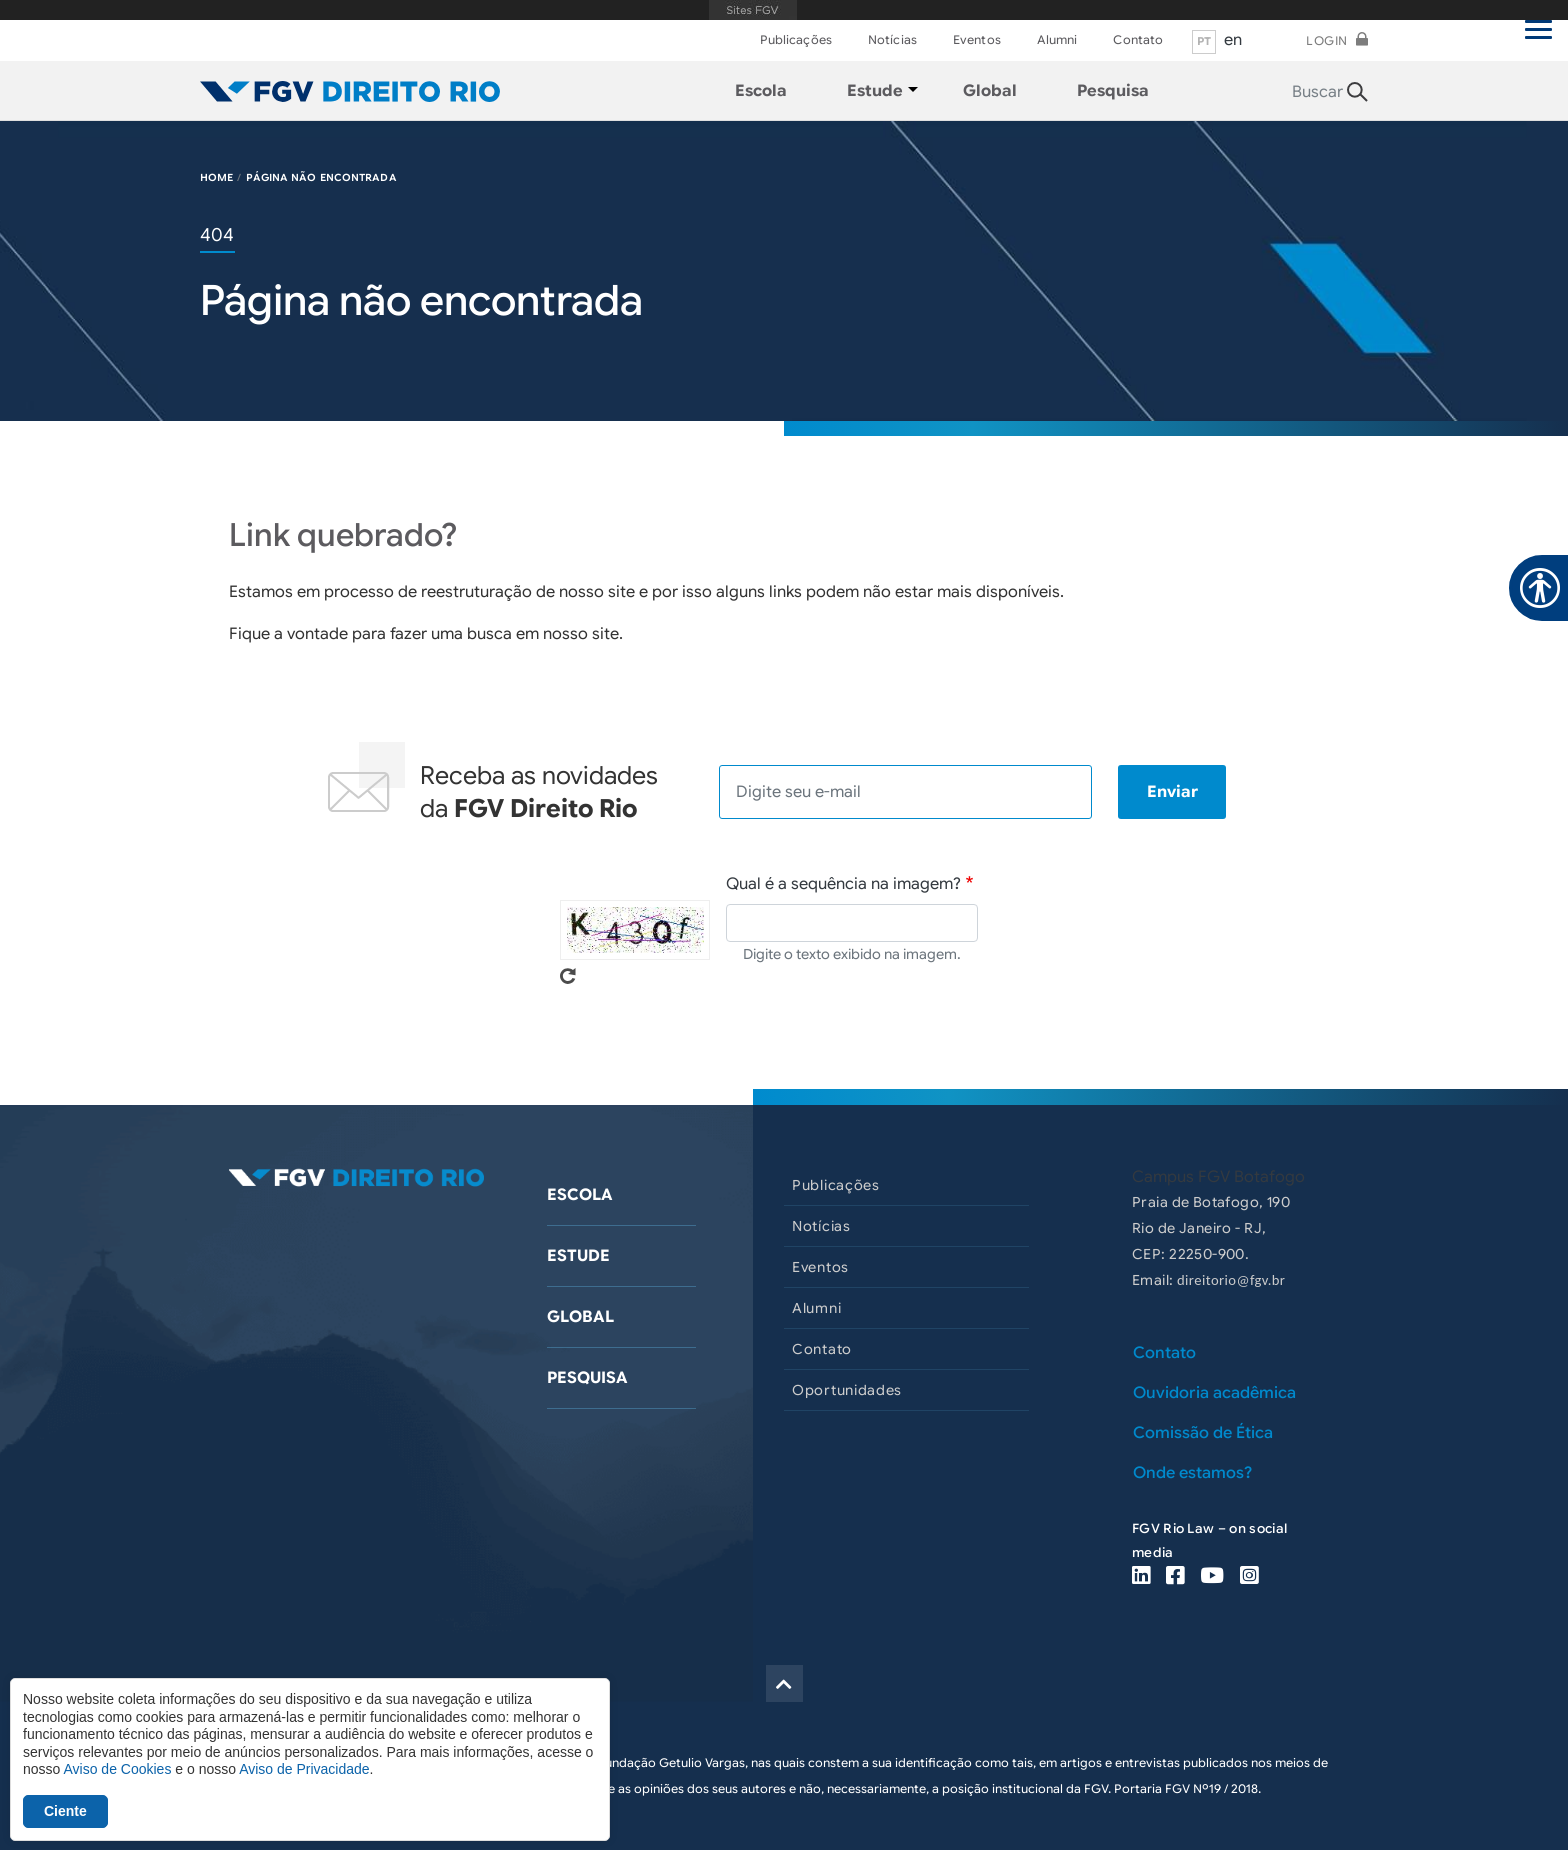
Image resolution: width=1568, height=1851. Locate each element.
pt (1204, 41)
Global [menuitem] (990, 91)
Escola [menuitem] (761, 91)
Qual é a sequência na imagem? (843, 884)
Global (580, 1317)
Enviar (1172, 792)
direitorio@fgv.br (1231, 1280)
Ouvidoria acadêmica (1214, 1393)
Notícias (892, 39)
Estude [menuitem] (875, 91)
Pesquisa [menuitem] (1113, 91)
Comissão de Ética (1203, 1433)
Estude (578, 1256)
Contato (1138, 39)
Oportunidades (847, 1390)
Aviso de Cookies (117, 1769)
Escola (580, 1195)
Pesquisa (587, 1378)
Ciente (65, 1811)
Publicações (796, 39)
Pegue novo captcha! (568, 976)
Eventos (977, 39)
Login (1327, 40)
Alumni (1057, 39)
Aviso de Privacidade (304, 1769)
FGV (753, 10)
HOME (216, 177)
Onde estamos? (1192, 1473)
